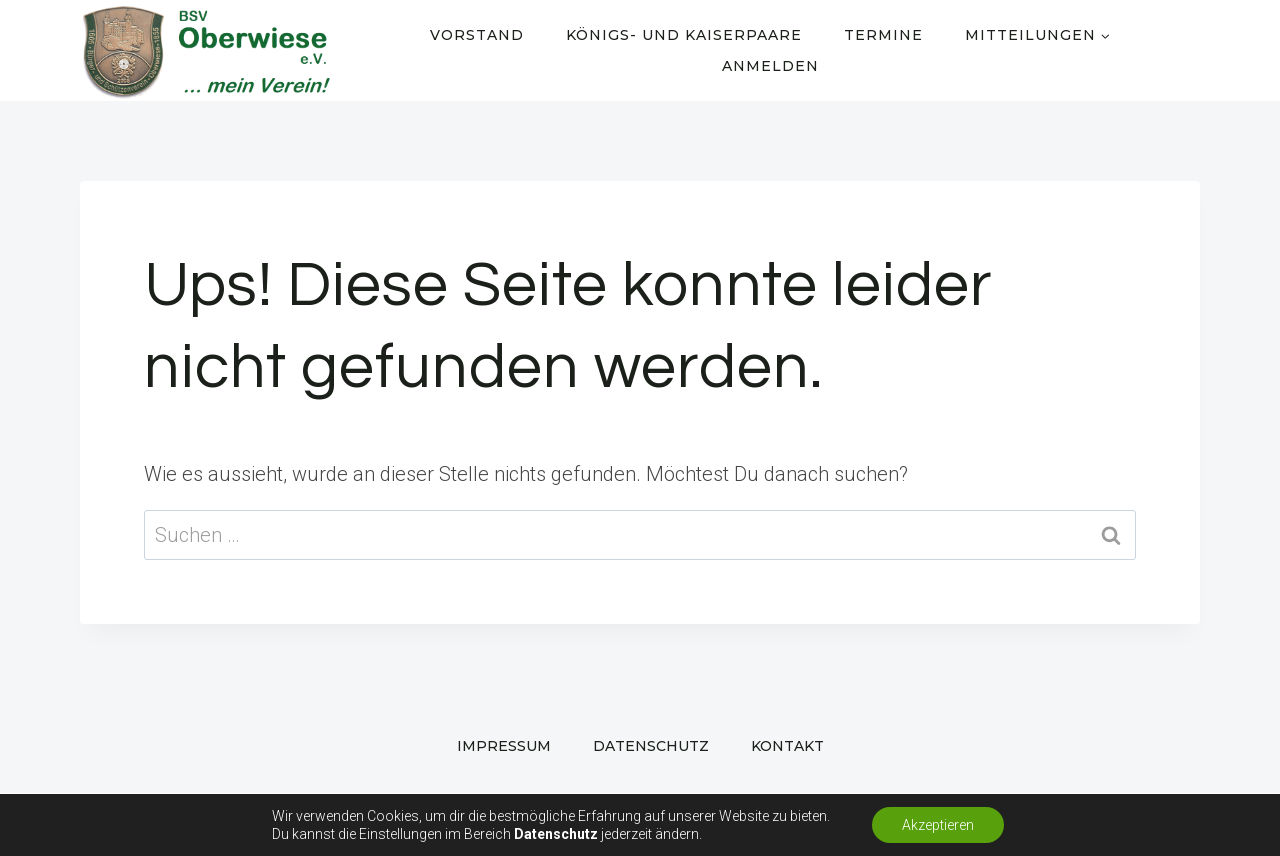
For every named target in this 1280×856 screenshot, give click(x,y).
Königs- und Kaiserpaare (684, 35)
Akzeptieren (938, 825)
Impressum (504, 746)
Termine (883, 35)
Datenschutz (651, 746)
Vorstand (477, 35)
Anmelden (770, 66)
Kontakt (787, 746)
